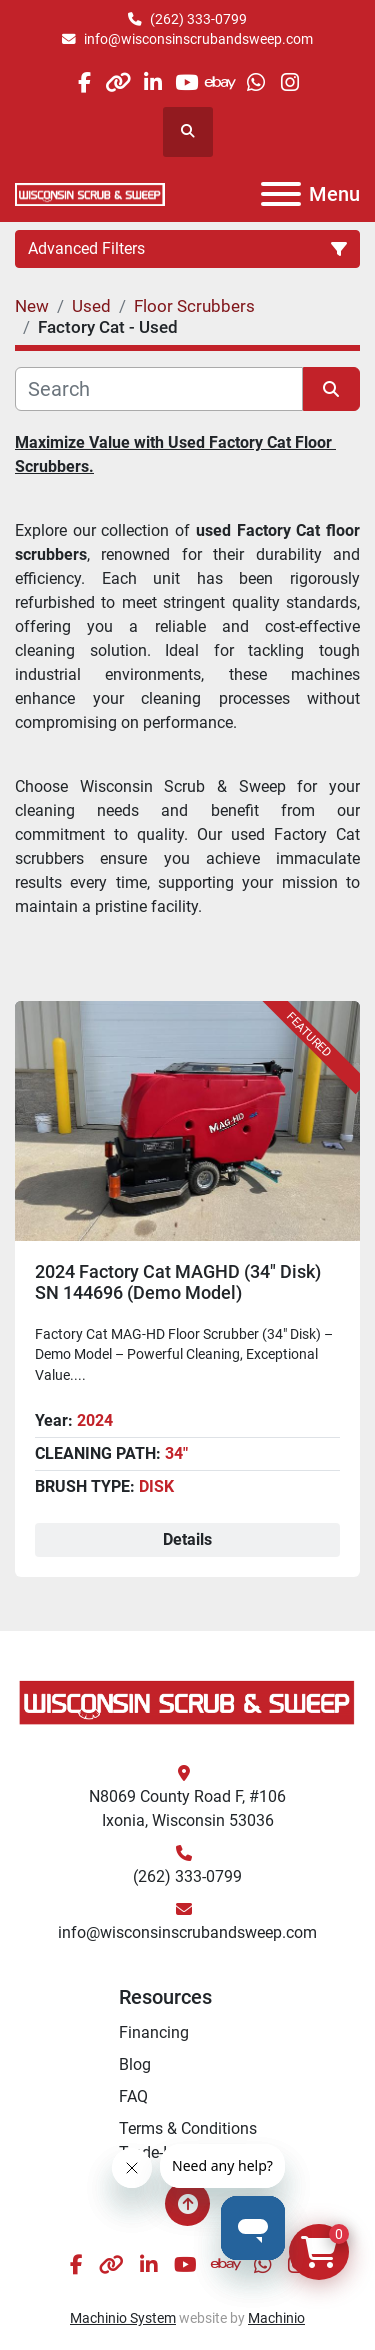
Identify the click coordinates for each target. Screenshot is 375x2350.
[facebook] (83, 82)
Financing (154, 2032)
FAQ (133, 2096)
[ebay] (221, 82)
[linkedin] (152, 82)
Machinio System (123, 2318)
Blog (135, 2064)
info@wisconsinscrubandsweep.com (198, 39)
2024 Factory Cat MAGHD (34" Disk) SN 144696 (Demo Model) (178, 1282)
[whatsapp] (255, 82)
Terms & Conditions (188, 2128)
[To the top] (187, 2203)
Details (187, 1539)
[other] (118, 82)
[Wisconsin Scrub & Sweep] (187, 1701)
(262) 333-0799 (198, 19)
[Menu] (281, 194)
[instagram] (289, 82)
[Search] (159, 389)
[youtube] (186, 82)
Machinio (276, 2318)
